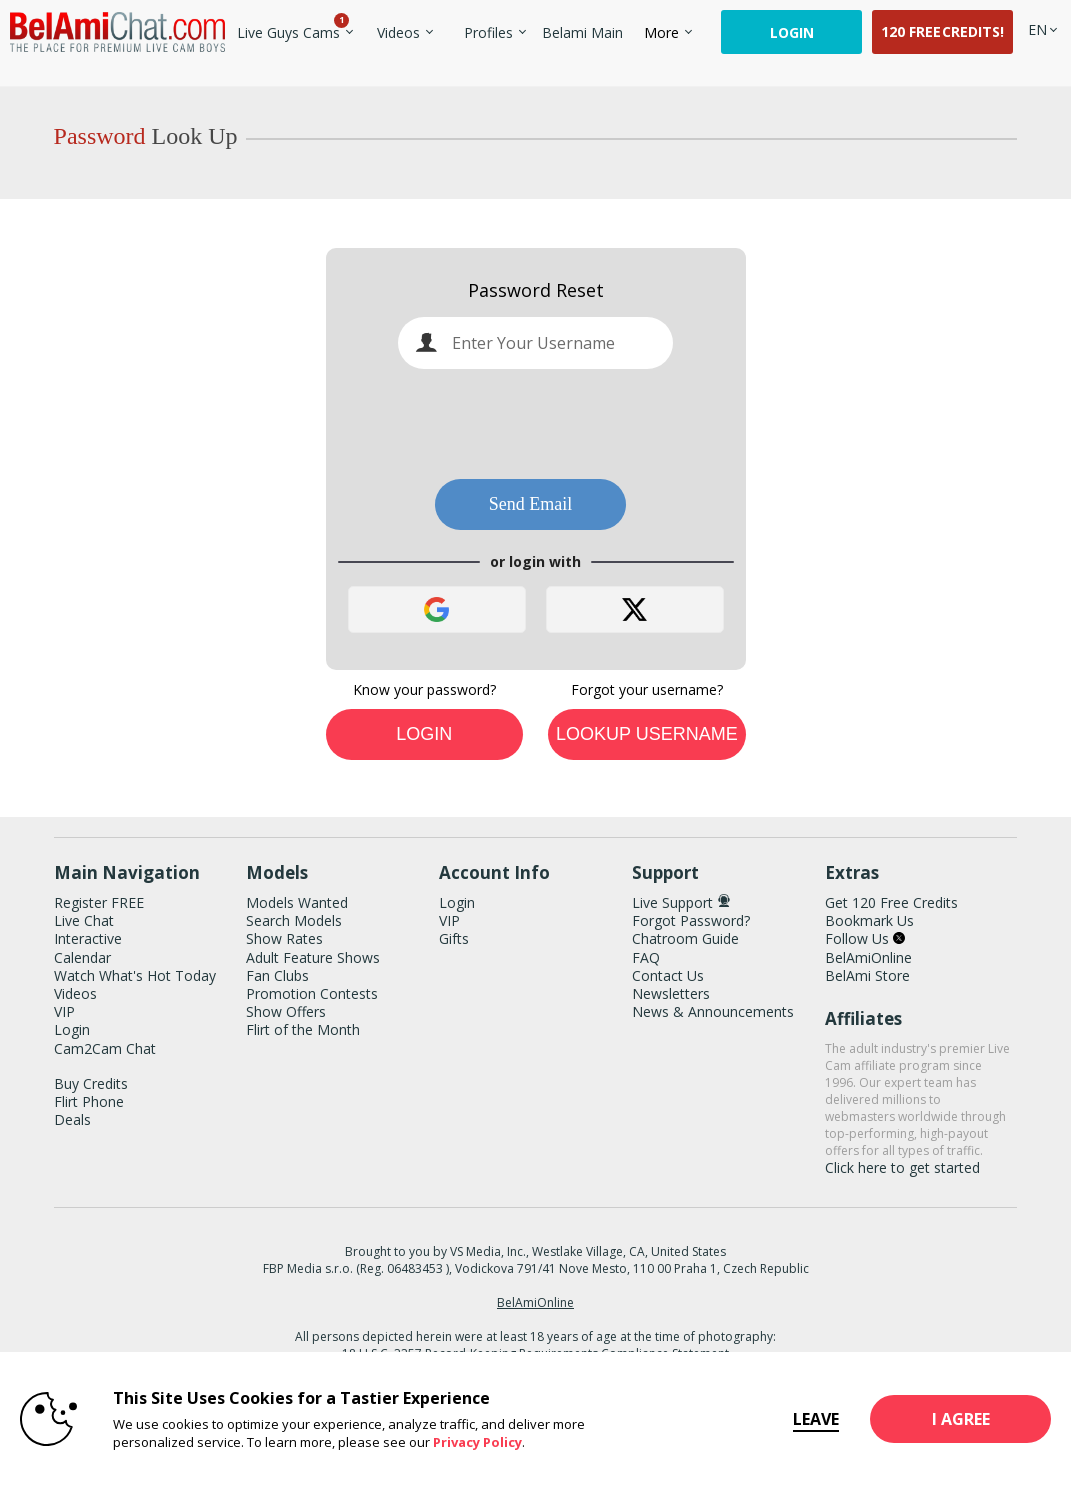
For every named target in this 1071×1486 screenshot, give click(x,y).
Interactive (88, 938)
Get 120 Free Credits (891, 902)
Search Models (294, 920)
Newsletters (671, 993)
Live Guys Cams (289, 32)
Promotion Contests (312, 993)
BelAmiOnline (868, 957)
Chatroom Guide (685, 938)
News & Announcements (713, 1011)
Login (792, 32)
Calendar (82, 957)
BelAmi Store (867, 975)
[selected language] (1037, 29)
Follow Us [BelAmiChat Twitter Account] (865, 938)
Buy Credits (91, 1083)
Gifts (454, 938)
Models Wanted (297, 902)
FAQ (646, 957)
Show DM (0, 760)
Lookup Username (647, 734)
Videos (398, 32)
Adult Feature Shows (313, 957)
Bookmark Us (869, 920)
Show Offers (286, 1011)
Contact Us (668, 975)
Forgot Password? (691, 920)
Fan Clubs (277, 975)
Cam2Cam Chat (105, 1048)
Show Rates (284, 938)
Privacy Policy (477, 1442)
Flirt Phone (89, 1101)
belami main (582, 32)
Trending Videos (367, 20)
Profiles (488, 32)
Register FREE (99, 902)
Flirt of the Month (303, 1029)
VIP (64, 1011)
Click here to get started (902, 1167)
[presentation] (536, 423)
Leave (769, 1419)
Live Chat (84, 920)
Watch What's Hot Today (135, 975)
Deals (72, 1119)
